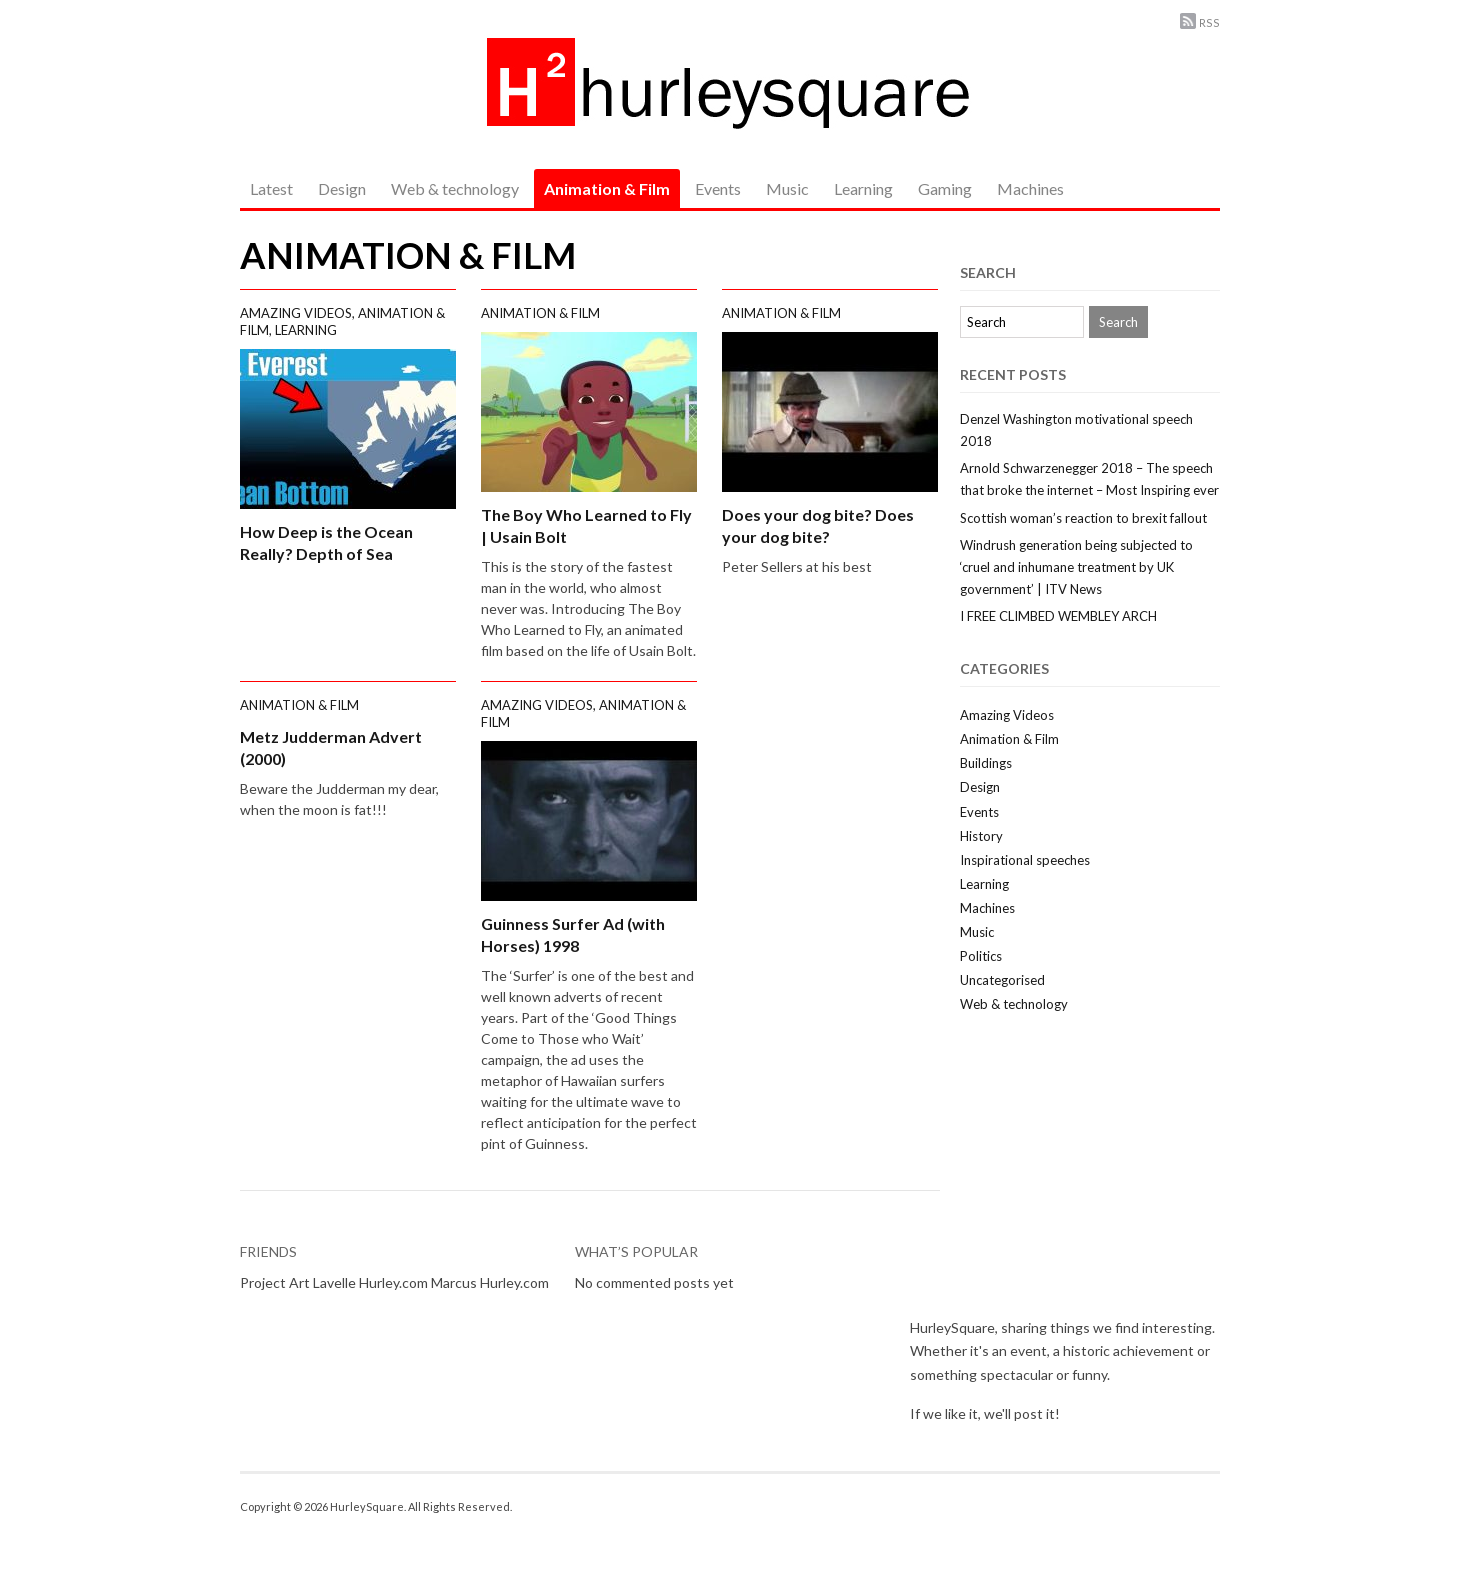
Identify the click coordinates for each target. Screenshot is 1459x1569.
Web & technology (455, 188)
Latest (271, 188)
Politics (981, 956)
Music (787, 188)
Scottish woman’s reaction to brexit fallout (1083, 518)
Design (342, 188)
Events (718, 188)
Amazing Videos (296, 313)
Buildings (986, 763)
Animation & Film (607, 188)
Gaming (945, 188)
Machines (1030, 188)
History (981, 836)
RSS (1209, 22)
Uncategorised (1002, 980)
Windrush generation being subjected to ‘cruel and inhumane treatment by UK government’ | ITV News (1076, 567)
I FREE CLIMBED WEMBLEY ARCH (1058, 616)
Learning (863, 188)
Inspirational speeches (1025, 860)
